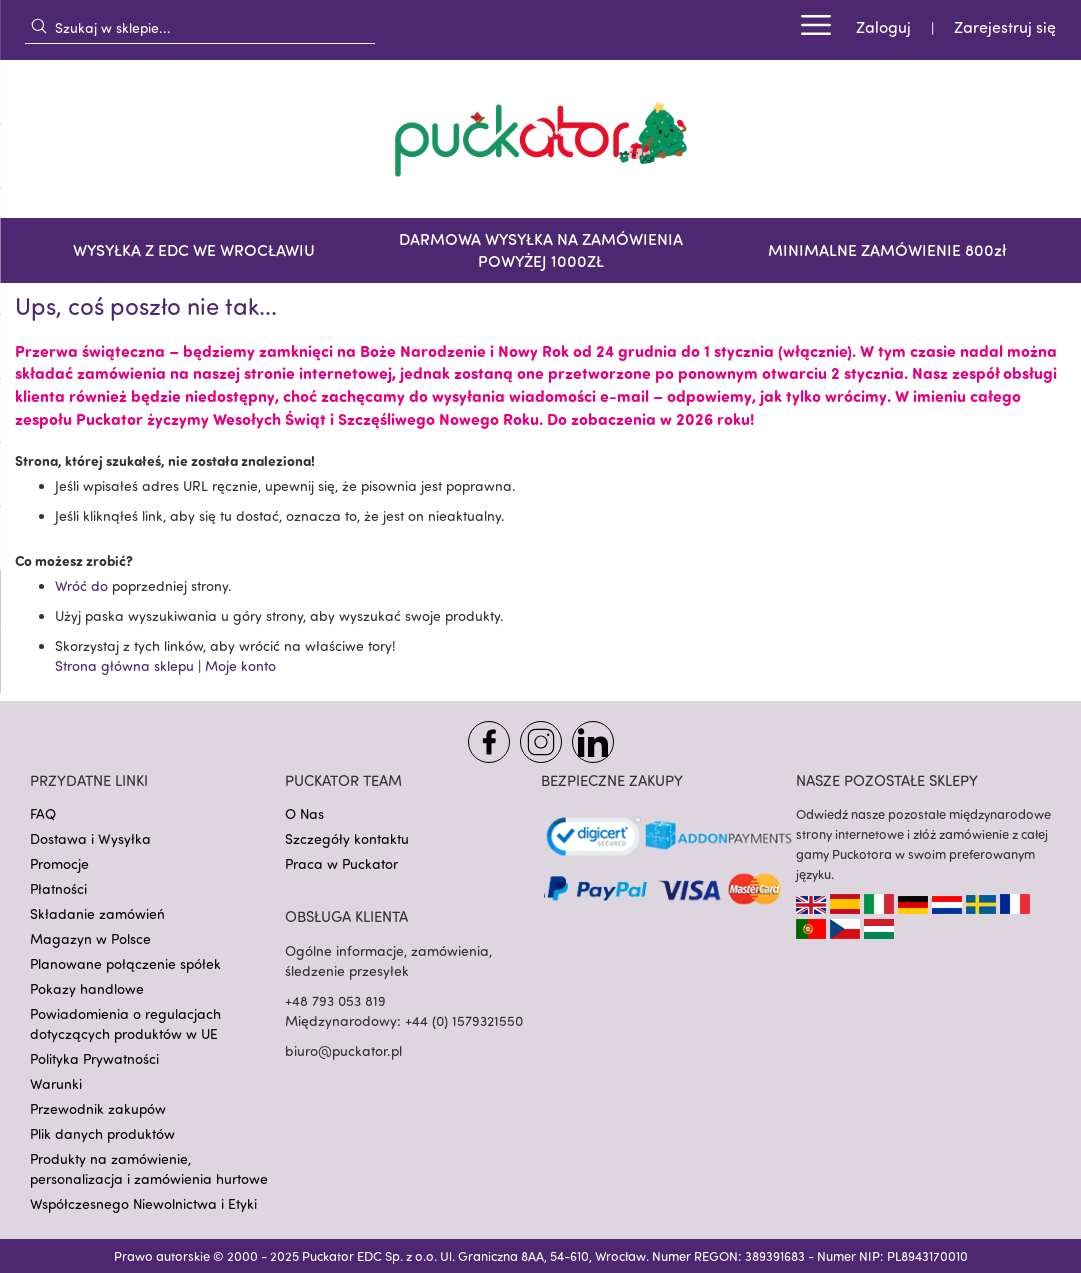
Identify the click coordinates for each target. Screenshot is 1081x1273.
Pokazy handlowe (87, 988)
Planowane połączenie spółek (125, 963)
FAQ (43, 813)
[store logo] (541, 139)
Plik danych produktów (102, 1133)
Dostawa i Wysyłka (90, 838)
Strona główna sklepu (124, 665)
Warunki (56, 1083)
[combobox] (200, 27)
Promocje (59, 863)
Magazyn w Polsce (90, 938)
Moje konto (240, 665)
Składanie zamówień (97, 913)
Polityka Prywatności (94, 1058)
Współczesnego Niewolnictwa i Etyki (143, 1203)
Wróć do (81, 585)
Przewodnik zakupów (98, 1108)
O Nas (304, 813)
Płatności (58, 888)
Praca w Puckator (341, 863)
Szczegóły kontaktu (347, 838)
